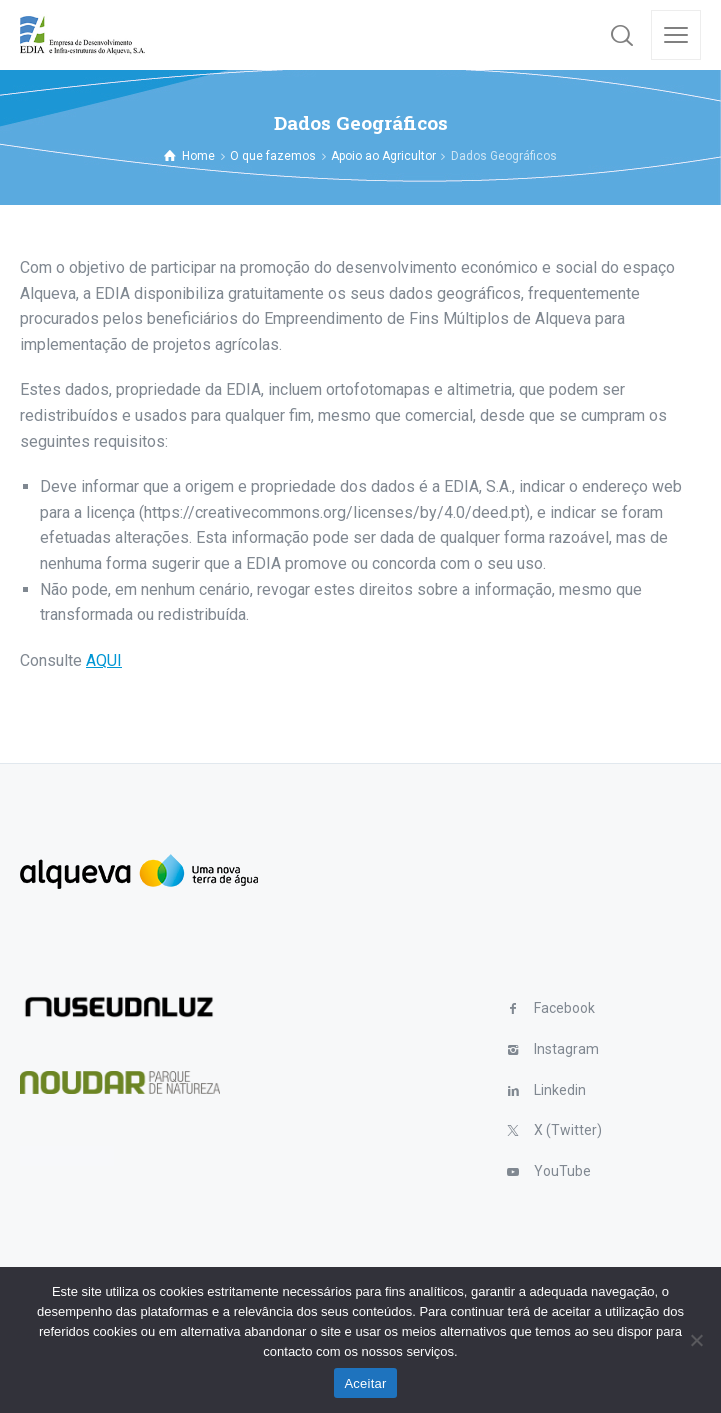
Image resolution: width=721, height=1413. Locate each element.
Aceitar (365, 1383)
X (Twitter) (568, 1130)
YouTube (562, 1171)
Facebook (564, 1008)
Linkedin (560, 1090)
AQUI (104, 660)
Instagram (566, 1049)
